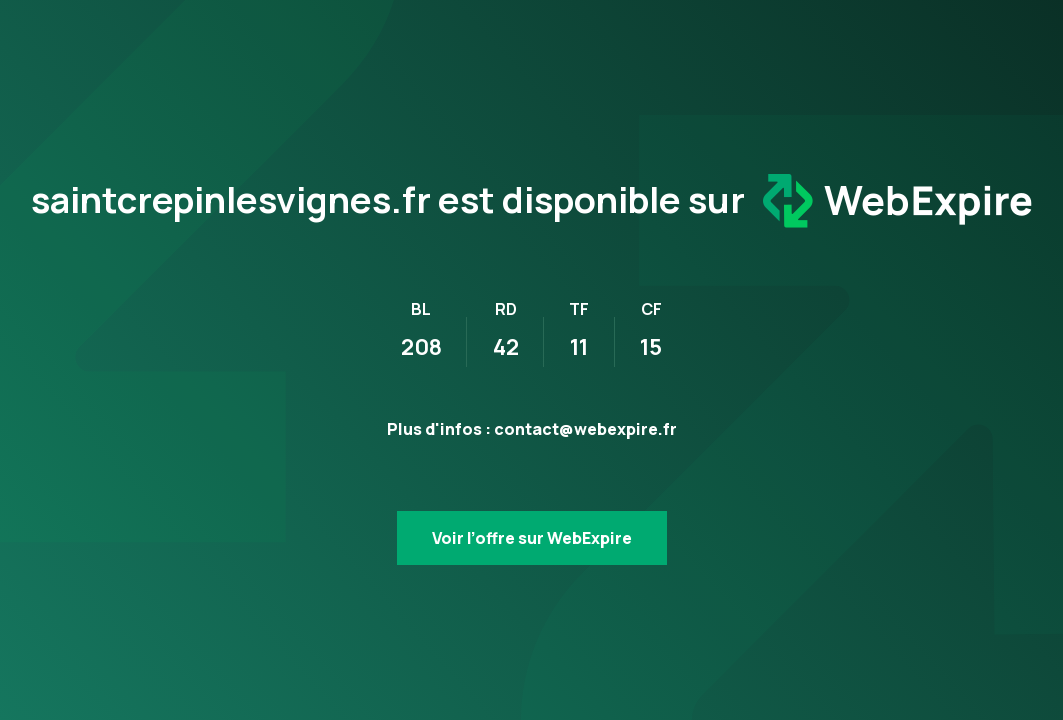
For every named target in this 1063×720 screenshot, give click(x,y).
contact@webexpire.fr (585, 429)
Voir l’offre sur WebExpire (532, 538)
